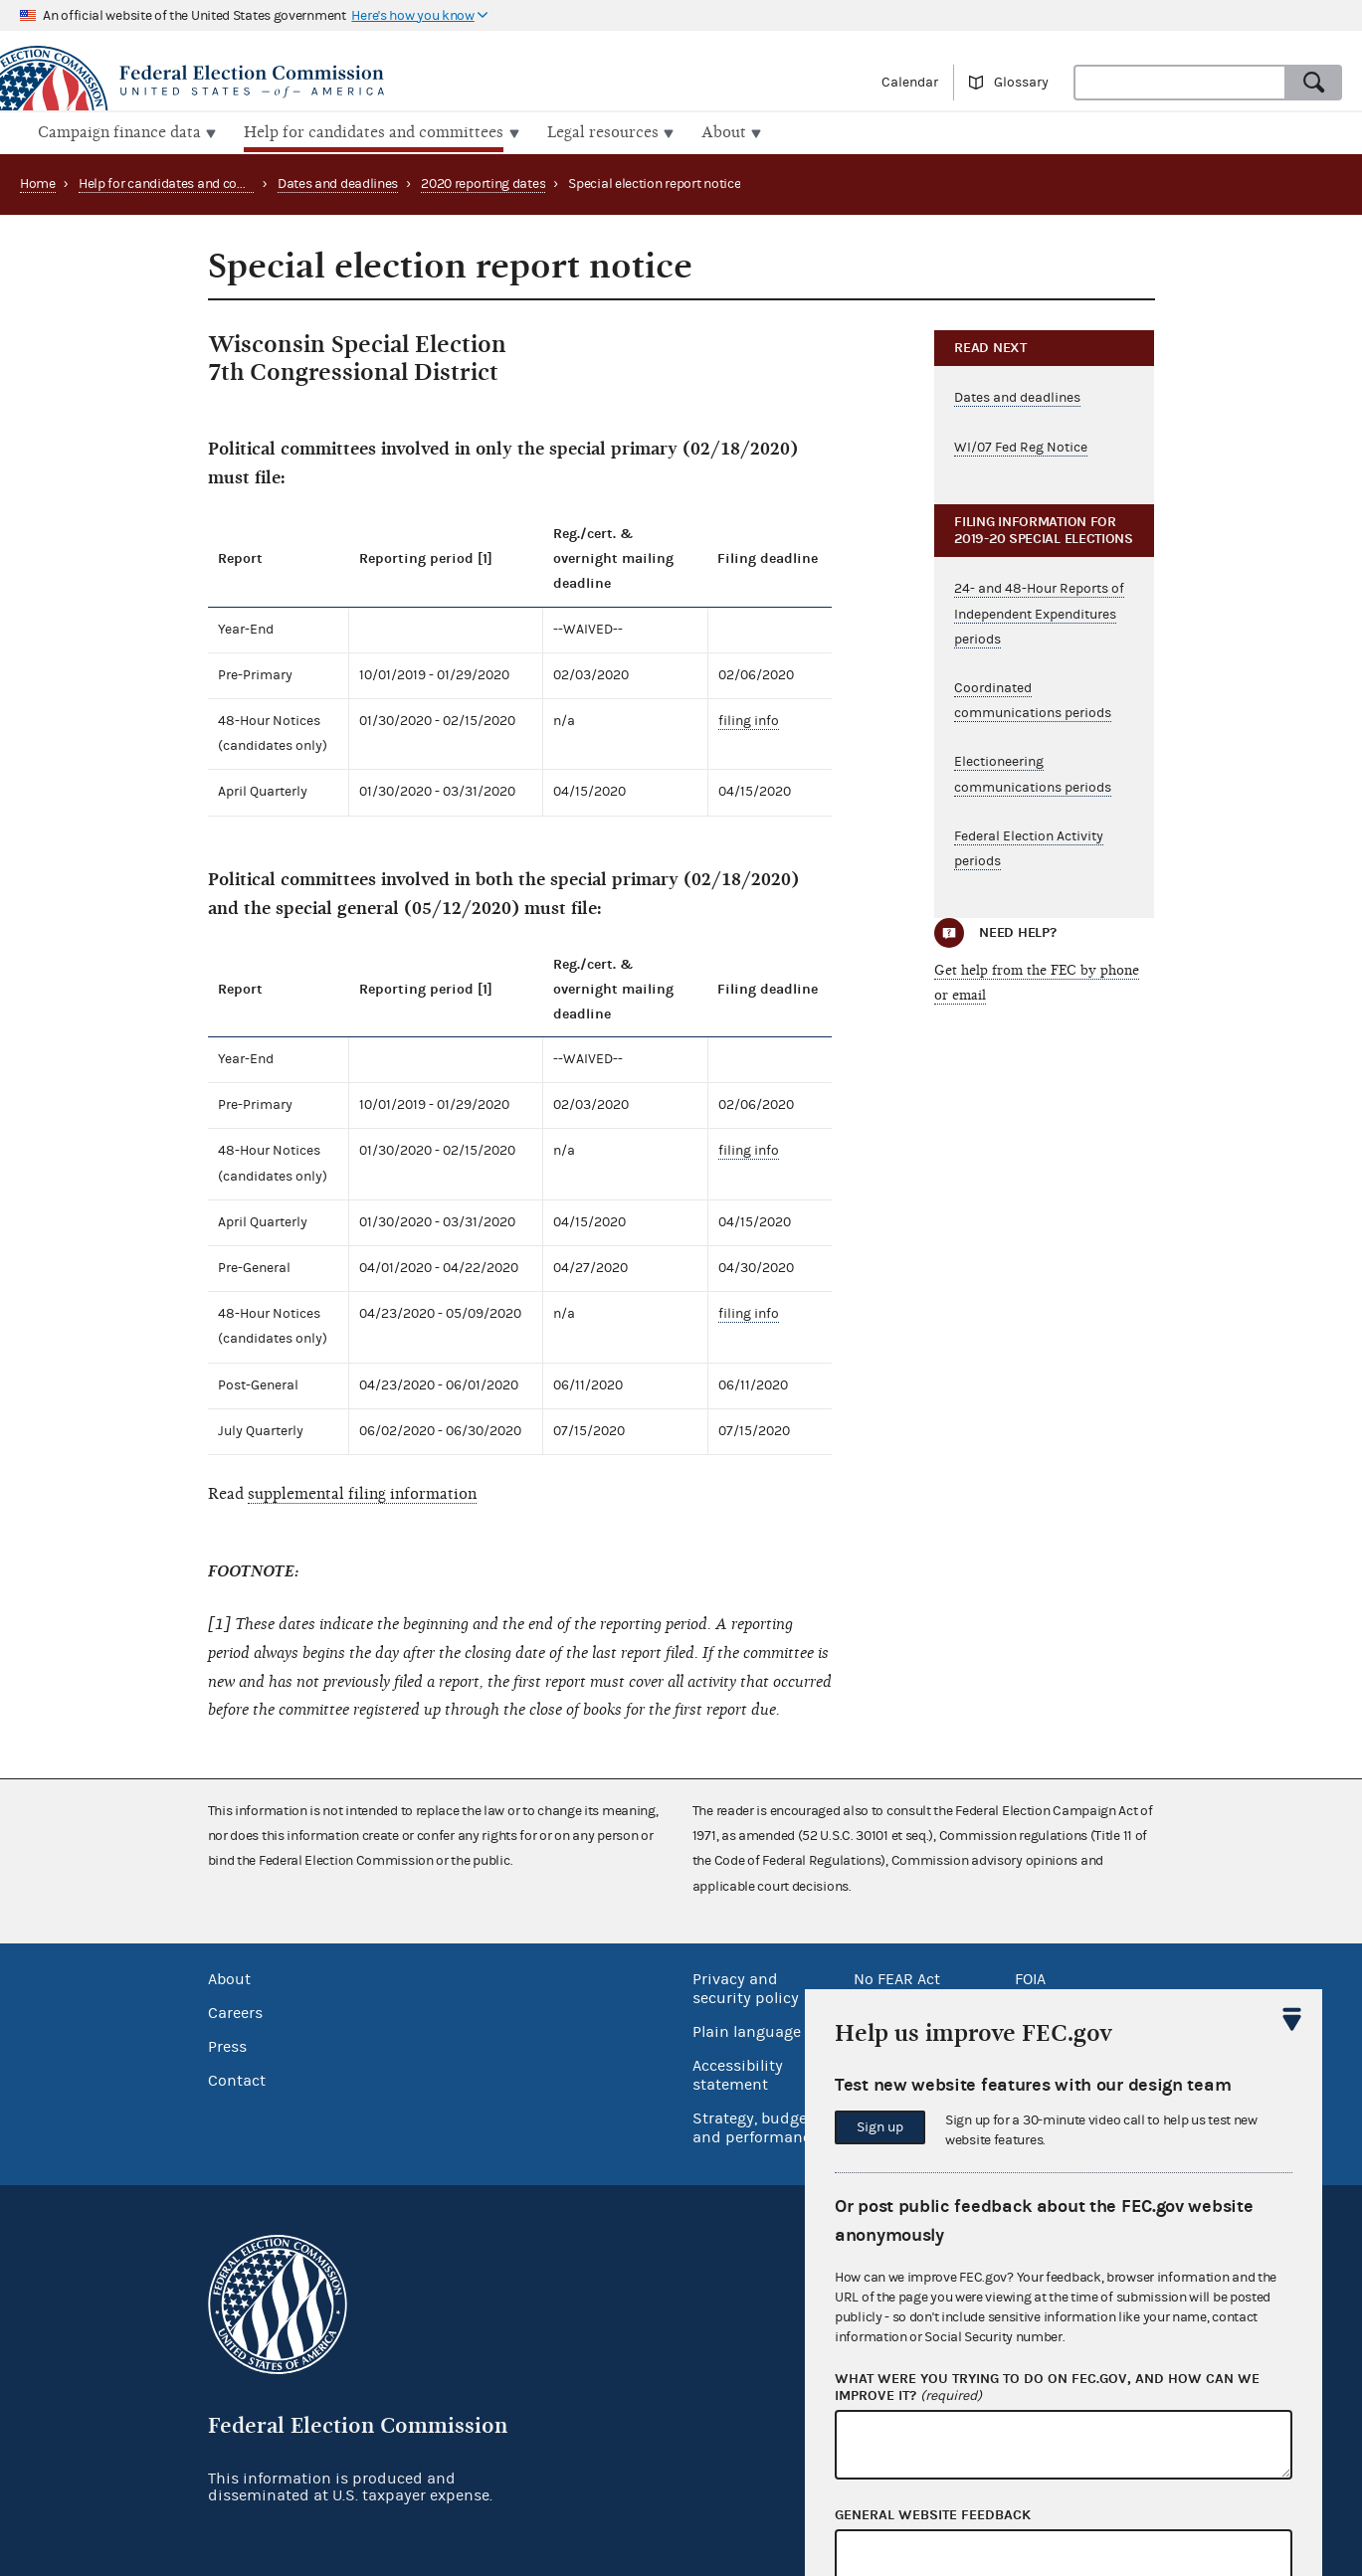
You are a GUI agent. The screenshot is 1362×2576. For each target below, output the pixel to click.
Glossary (1021, 83)
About (229, 1977)
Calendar (909, 83)
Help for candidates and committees (187, 182)
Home (38, 182)
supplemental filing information (362, 1492)
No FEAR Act (897, 1977)
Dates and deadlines (338, 182)
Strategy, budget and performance (755, 2126)
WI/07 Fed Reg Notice (1020, 445)
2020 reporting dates (483, 182)
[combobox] (1179, 82)
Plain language (746, 2030)
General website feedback (933, 2515)
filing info (748, 719)
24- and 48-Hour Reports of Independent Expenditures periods (1039, 611)
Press (227, 2045)
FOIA (1030, 1977)
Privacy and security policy (745, 1986)
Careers (235, 2011)
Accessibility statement (737, 2073)
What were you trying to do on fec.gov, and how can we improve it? (1047, 2388)
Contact (237, 2079)
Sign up (880, 2127)
